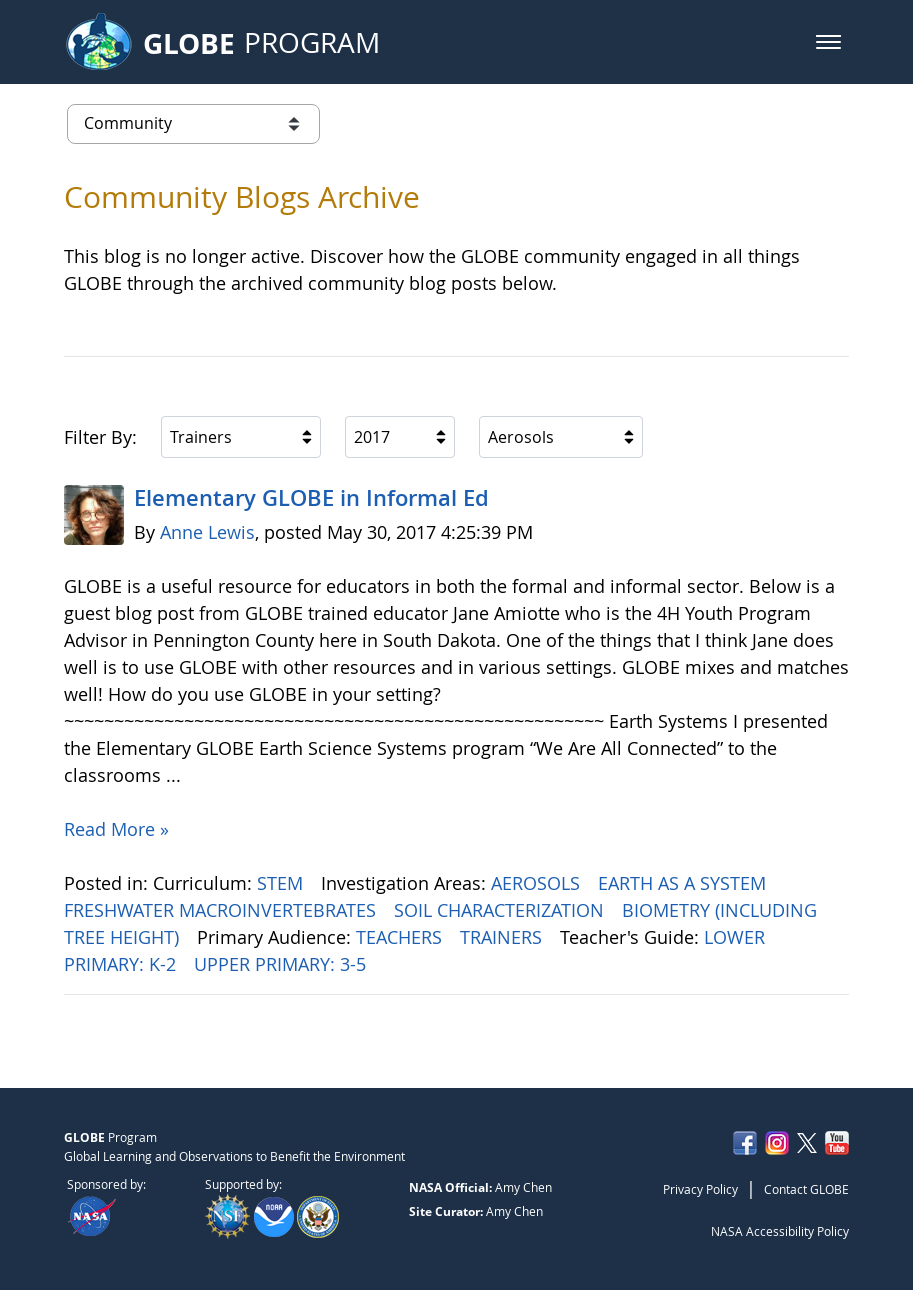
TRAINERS (503, 937)
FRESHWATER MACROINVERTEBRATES (222, 910)
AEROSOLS (538, 883)
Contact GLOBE (806, 1189)
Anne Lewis (207, 532)
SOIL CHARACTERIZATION (501, 910)
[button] (828, 42)
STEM (282, 883)
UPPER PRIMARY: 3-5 (282, 964)
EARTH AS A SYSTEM (684, 883)
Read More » (116, 829)
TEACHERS (401, 937)
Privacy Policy (700, 1189)
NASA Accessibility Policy (780, 1231)
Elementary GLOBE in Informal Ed (311, 498)
